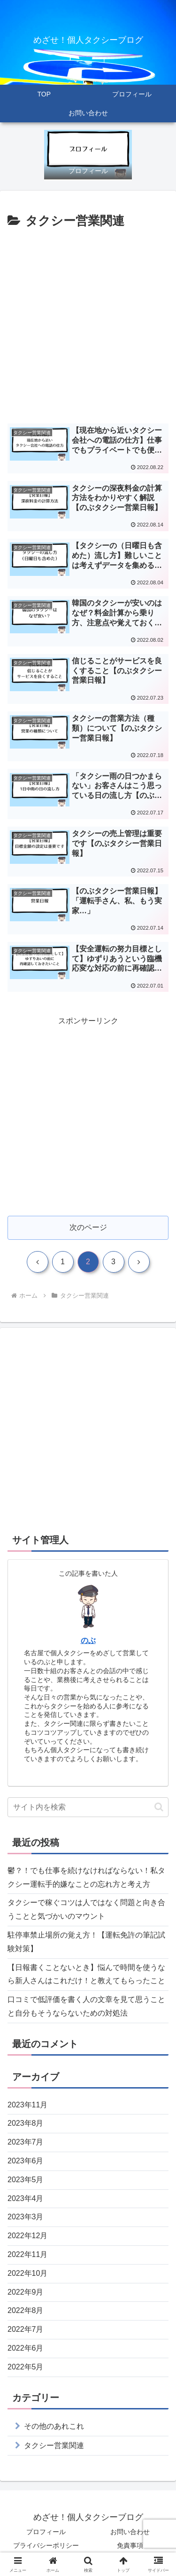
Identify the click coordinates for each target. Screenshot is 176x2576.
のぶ (88, 1640)
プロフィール (46, 2532)
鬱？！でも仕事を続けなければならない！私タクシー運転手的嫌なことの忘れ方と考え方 (86, 1877)
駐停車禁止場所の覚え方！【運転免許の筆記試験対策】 (86, 1942)
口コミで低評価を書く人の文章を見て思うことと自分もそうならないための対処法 (86, 2006)
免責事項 (130, 2545)
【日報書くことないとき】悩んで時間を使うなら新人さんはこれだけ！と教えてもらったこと (86, 1974)
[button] (159, 1807)
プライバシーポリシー (46, 2545)
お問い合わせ (130, 2532)
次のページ (88, 1227)
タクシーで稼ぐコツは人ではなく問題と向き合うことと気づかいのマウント (86, 1909)
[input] (88, 1807)
